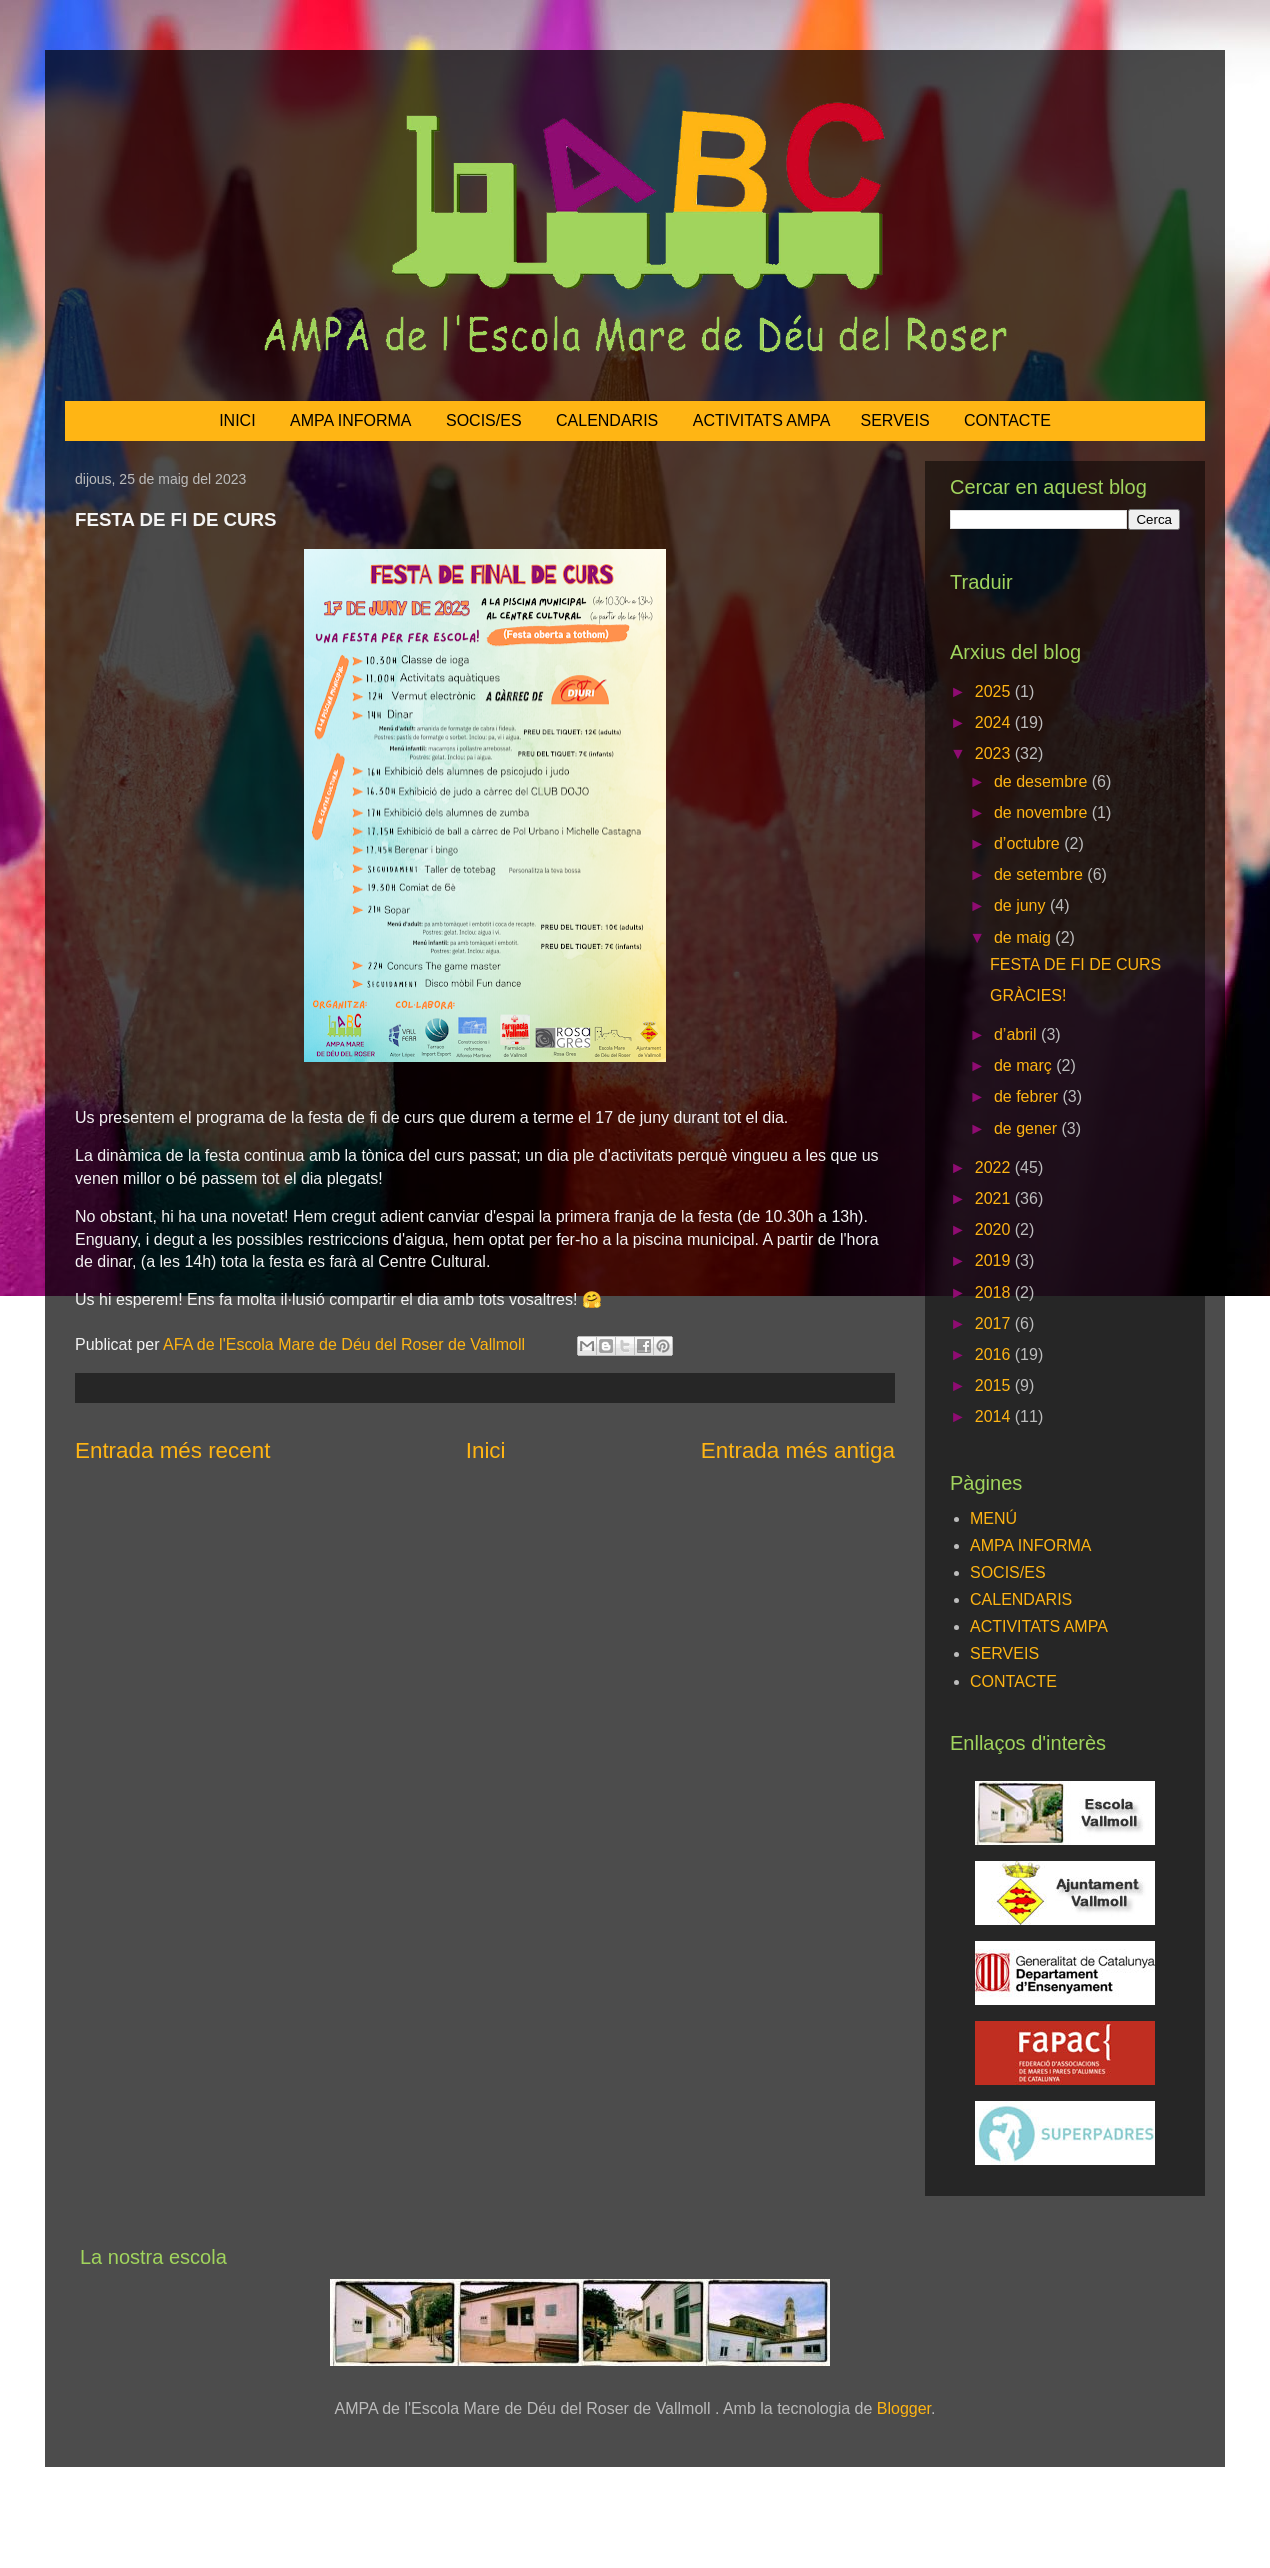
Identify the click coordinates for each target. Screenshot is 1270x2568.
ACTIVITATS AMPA (762, 420)
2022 (995, 1167)
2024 (995, 722)
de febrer (1028, 1096)
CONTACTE (1007, 420)
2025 (995, 691)
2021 (995, 1198)
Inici (486, 1450)
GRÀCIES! (1028, 995)
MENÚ (993, 1518)
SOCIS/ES (484, 420)
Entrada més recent (172, 1450)
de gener (1028, 1128)
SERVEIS (895, 420)
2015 (995, 1385)
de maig (1024, 937)
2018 (995, 1292)
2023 (995, 753)
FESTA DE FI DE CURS (1075, 964)
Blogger (904, 2408)
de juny (1022, 905)
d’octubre (1029, 843)
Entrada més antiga (798, 1450)
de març (1025, 1065)
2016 (995, 1354)
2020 (995, 1229)
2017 (995, 1323)
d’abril (1017, 1034)
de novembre (1043, 812)
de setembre (1040, 874)
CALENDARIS (607, 420)
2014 (995, 1416)
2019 (995, 1260)
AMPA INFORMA (351, 420)
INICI (237, 420)
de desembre (1043, 781)
